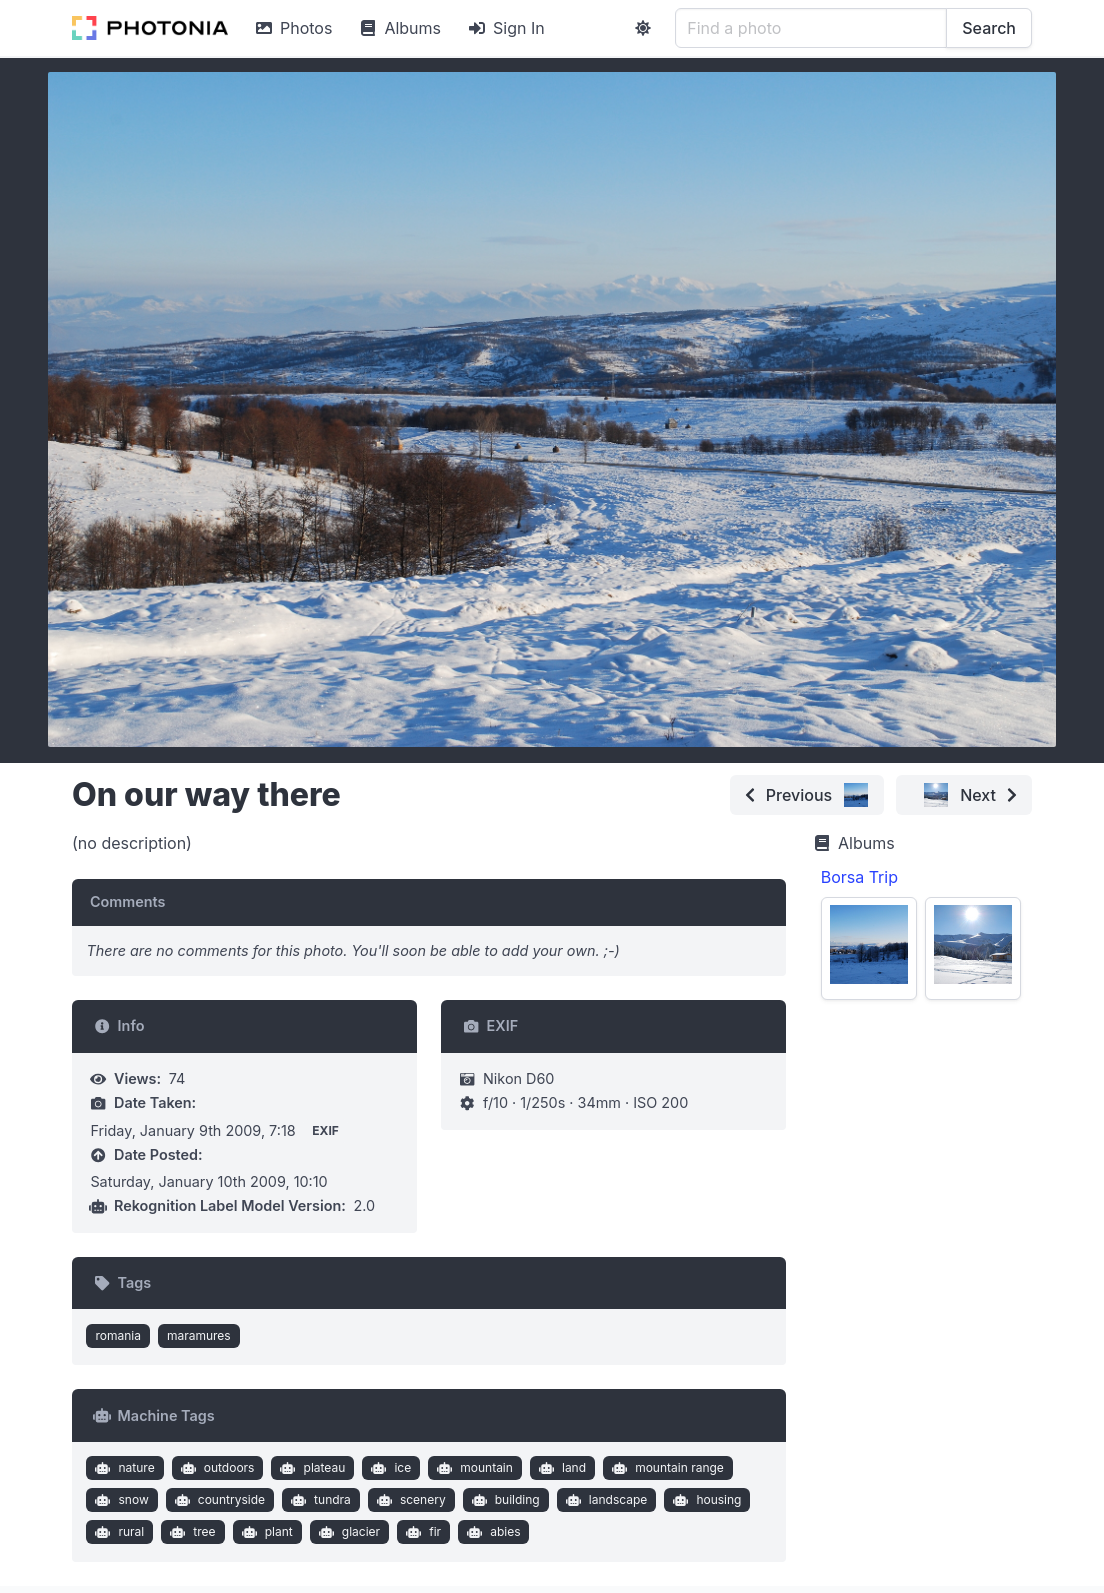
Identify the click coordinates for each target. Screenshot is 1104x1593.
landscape (604, 1500)
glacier (347, 1532)
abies (492, 1532)
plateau (310, 1468)
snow (120, 1500)
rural (117, 1532)
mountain (473, 1468)
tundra (319, 1500)
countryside (217, 1500)
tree (191, 1532)
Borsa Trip (859, 877)
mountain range (666, 1468)
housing (705, 1500)
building (503, 1500)
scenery (408, 1500)
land (560, 1468)
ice (389, 1468)
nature (123, 1468)
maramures (199, 1335)
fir (421, 1532)
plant (265, 1532)
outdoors (215, 1468)
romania (118, 1335)
